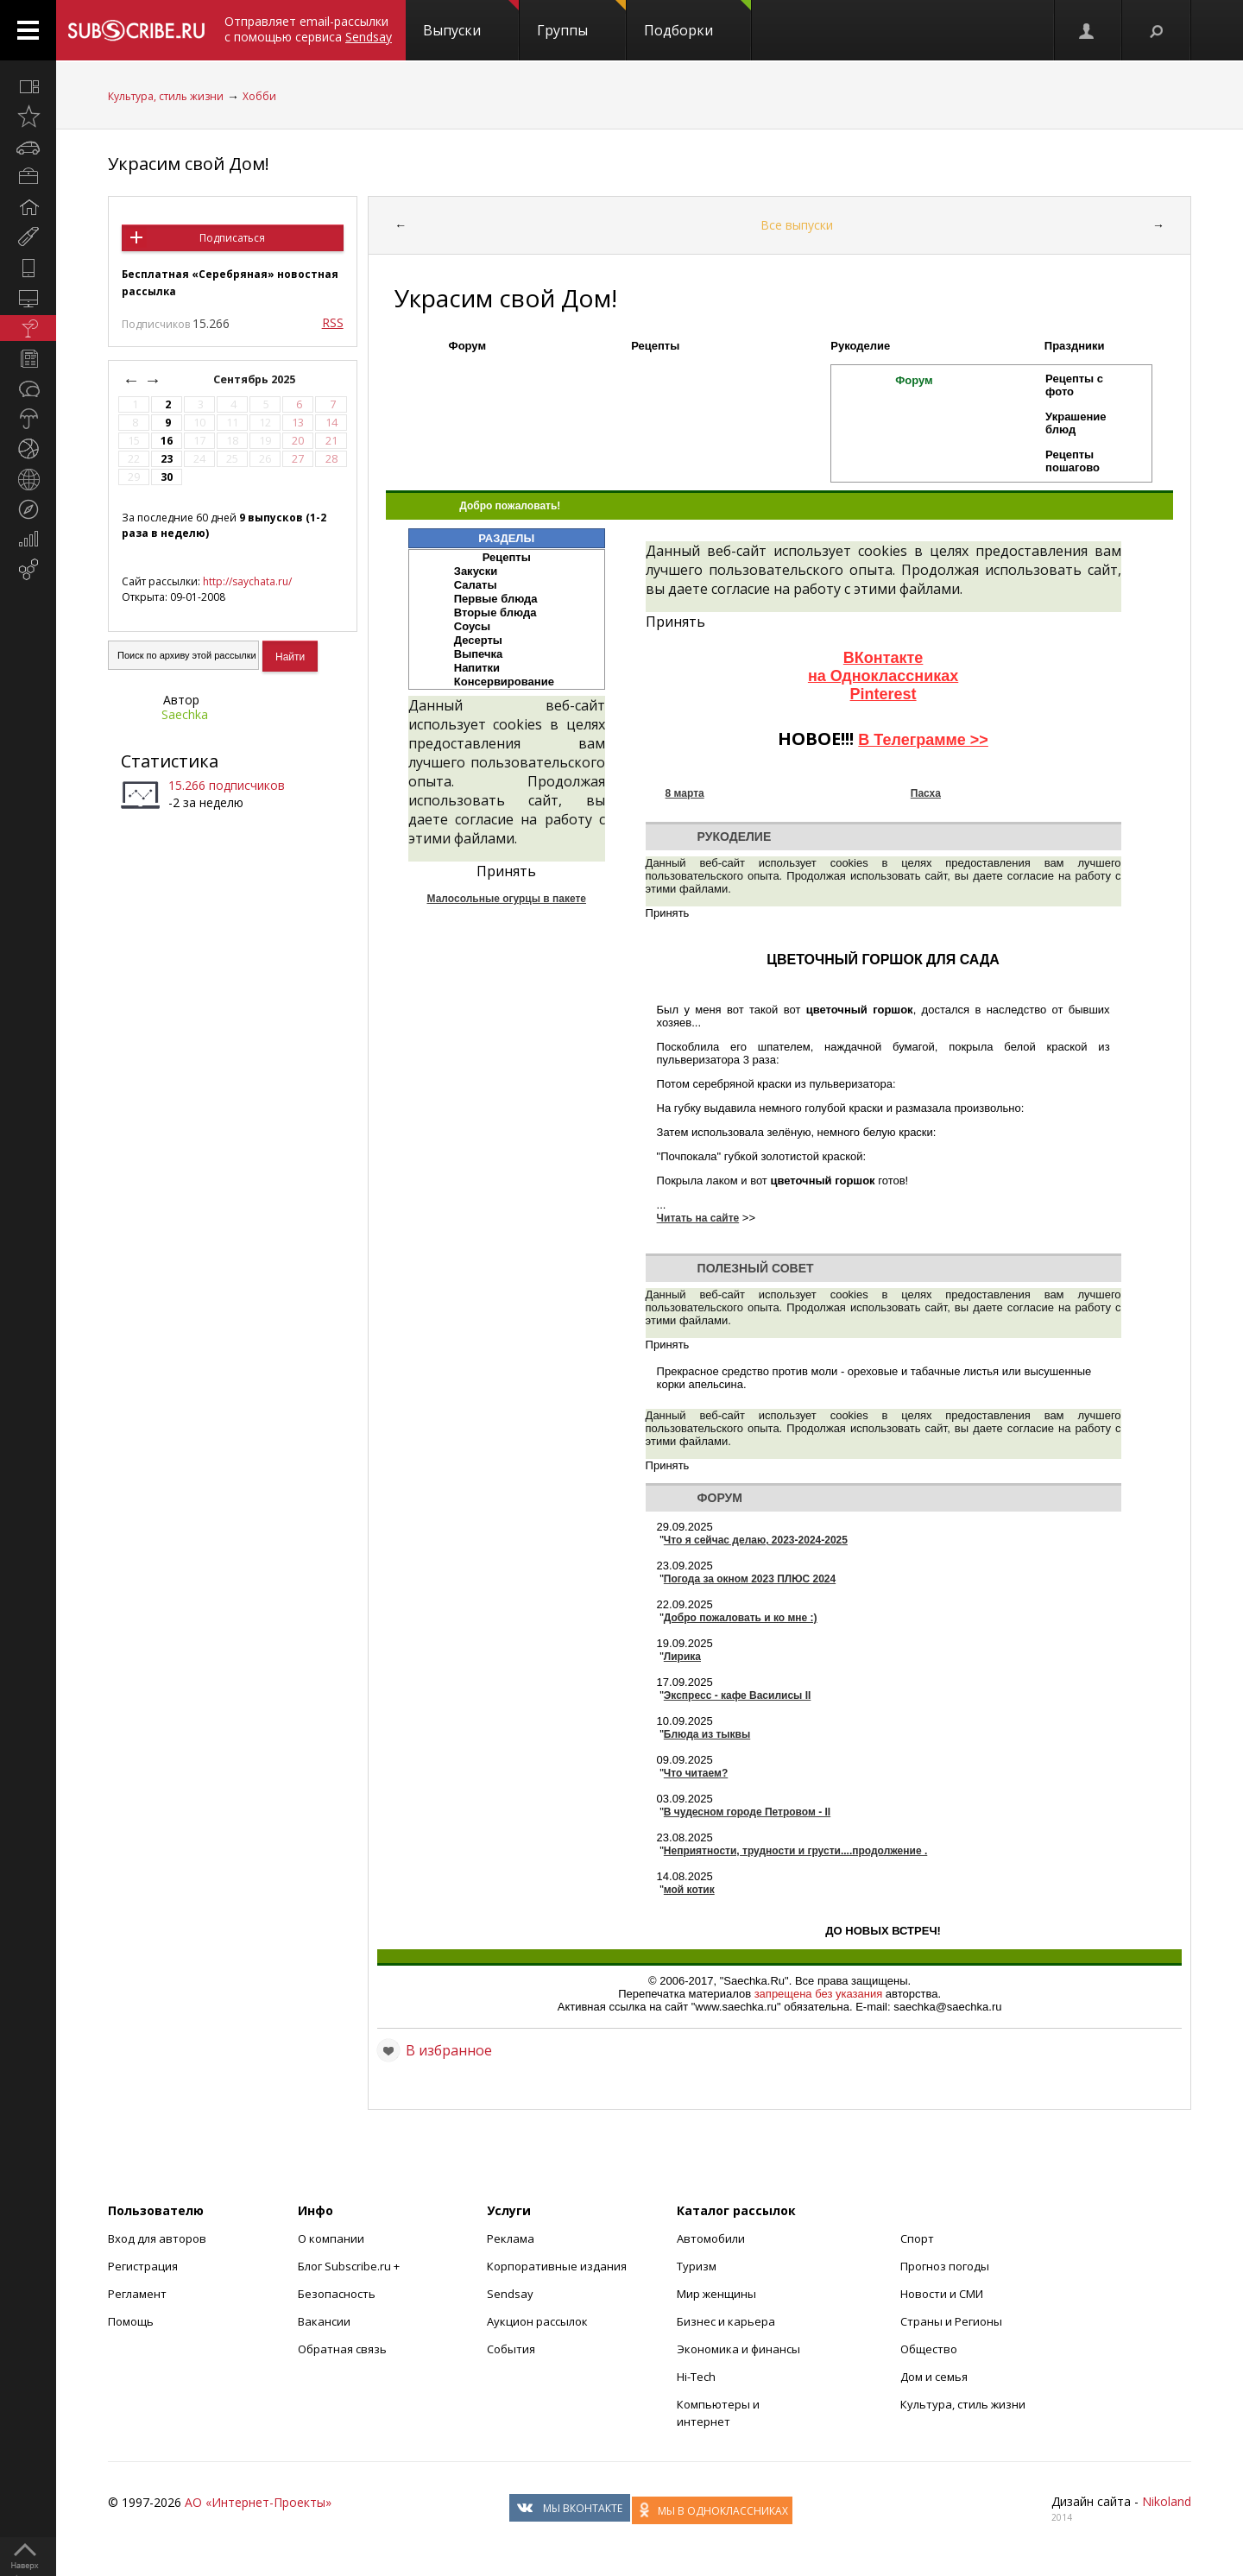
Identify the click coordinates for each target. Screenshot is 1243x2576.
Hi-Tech (696, 2376)
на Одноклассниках (883, 676)
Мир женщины (716, 2293)
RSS (333, 322)
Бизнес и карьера (726, 2321)
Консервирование (504, 681)
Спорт (917, 2238)
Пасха (926, 793)
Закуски (476, 571)
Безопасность (336, 2293)
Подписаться (232, 237)
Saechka (184, 714)
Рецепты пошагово (1072, 461)
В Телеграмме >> (923, 739)
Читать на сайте (698, 1218)
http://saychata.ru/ (247, 581)
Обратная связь (342, 2349)
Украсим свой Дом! (188, 163)
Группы (581, 20)
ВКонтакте (883, 657)
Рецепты (655, 345)
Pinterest (883, 694)
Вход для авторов (157, 2238)
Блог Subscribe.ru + (350, 2266)
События (511, 2349)
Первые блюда (496, 598)
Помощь (131, 2321)
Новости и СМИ (941, 2293)
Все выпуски (796, 225)
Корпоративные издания (557, 2266)
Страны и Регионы (951, 2321)
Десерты (478, 640)
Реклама (510, 2238)
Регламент (137, 2293)
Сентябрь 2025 (255, 379)
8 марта (685, 793)
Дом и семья (934, 2376)
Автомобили (711, 2238)
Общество (928, 2349)
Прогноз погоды (944, 2266)
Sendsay (510, 2293)
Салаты (475, 584)
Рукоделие (860, 345)
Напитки (477, 667)
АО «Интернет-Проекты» (258, 2502)
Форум (467, 345)
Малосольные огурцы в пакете (507, 899)
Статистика (169, 761)
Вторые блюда (495, 612)
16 (167, 440)
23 (167, 458)
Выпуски (471, 20)
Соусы (472, 626)
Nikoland (1166, 2501)
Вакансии (324, 2321)
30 (167, 477)
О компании (331, 2238)
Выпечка (478, 653)
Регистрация (143, 2266)
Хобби (259, 96)
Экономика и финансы (738, 2349)
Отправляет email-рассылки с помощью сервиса (308, 29)
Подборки (697, 20)
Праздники (1074, 345)
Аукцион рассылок (537, 2321)
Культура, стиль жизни (166, 96)
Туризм (696, 2266)
